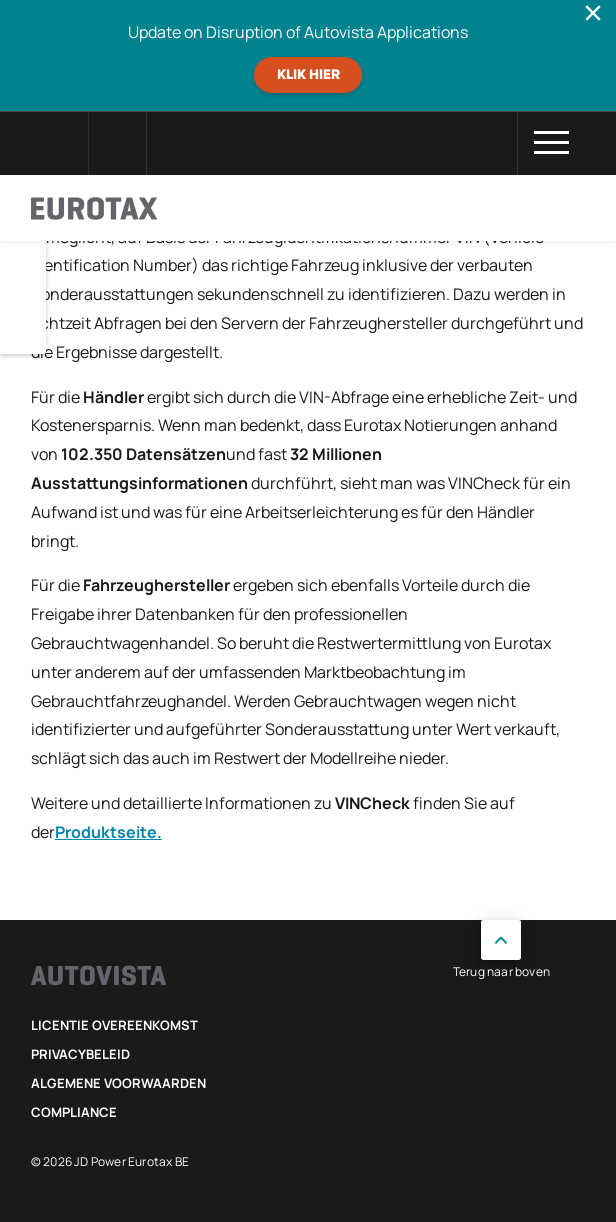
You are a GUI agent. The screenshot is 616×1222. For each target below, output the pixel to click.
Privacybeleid (80, 1054)
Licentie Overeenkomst (114, 1025)
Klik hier (308, 75)
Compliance (74, 1112)
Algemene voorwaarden (118, 1083)
